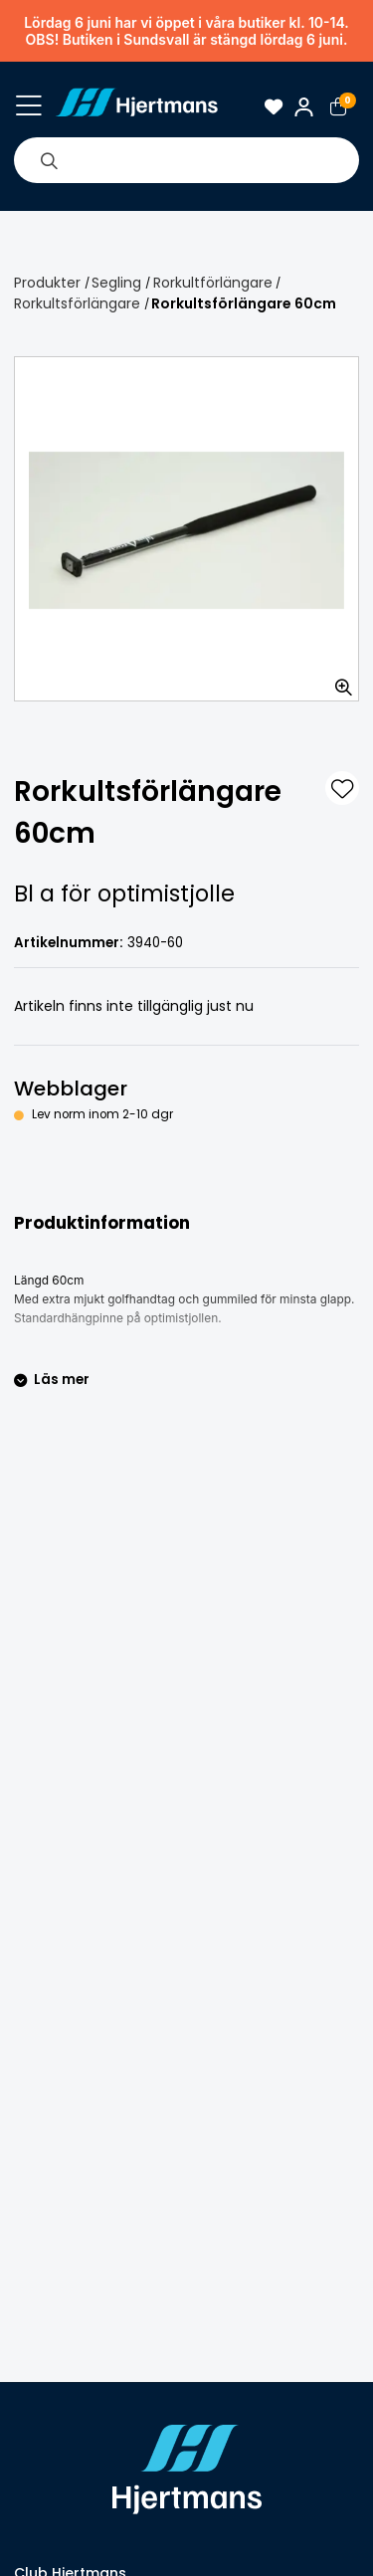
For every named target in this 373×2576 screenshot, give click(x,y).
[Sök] (49, 160)
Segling (116, 283)
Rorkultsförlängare (77, 303)
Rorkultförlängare (213, 283)
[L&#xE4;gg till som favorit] (342, 788)
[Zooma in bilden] (337, 679)
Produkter (47, 283)
